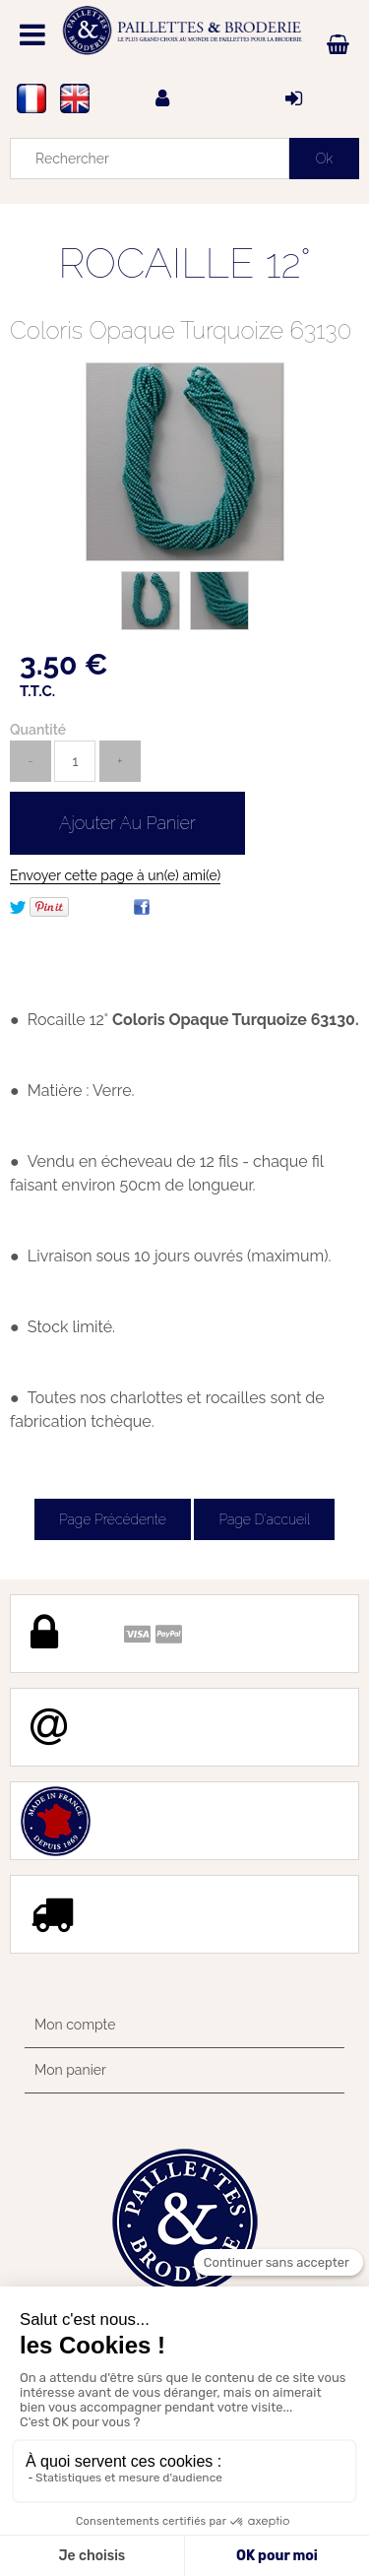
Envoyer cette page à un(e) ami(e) (115, 875)
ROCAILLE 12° (184, 263)
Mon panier (70, 2070)
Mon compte (74, 2024)
